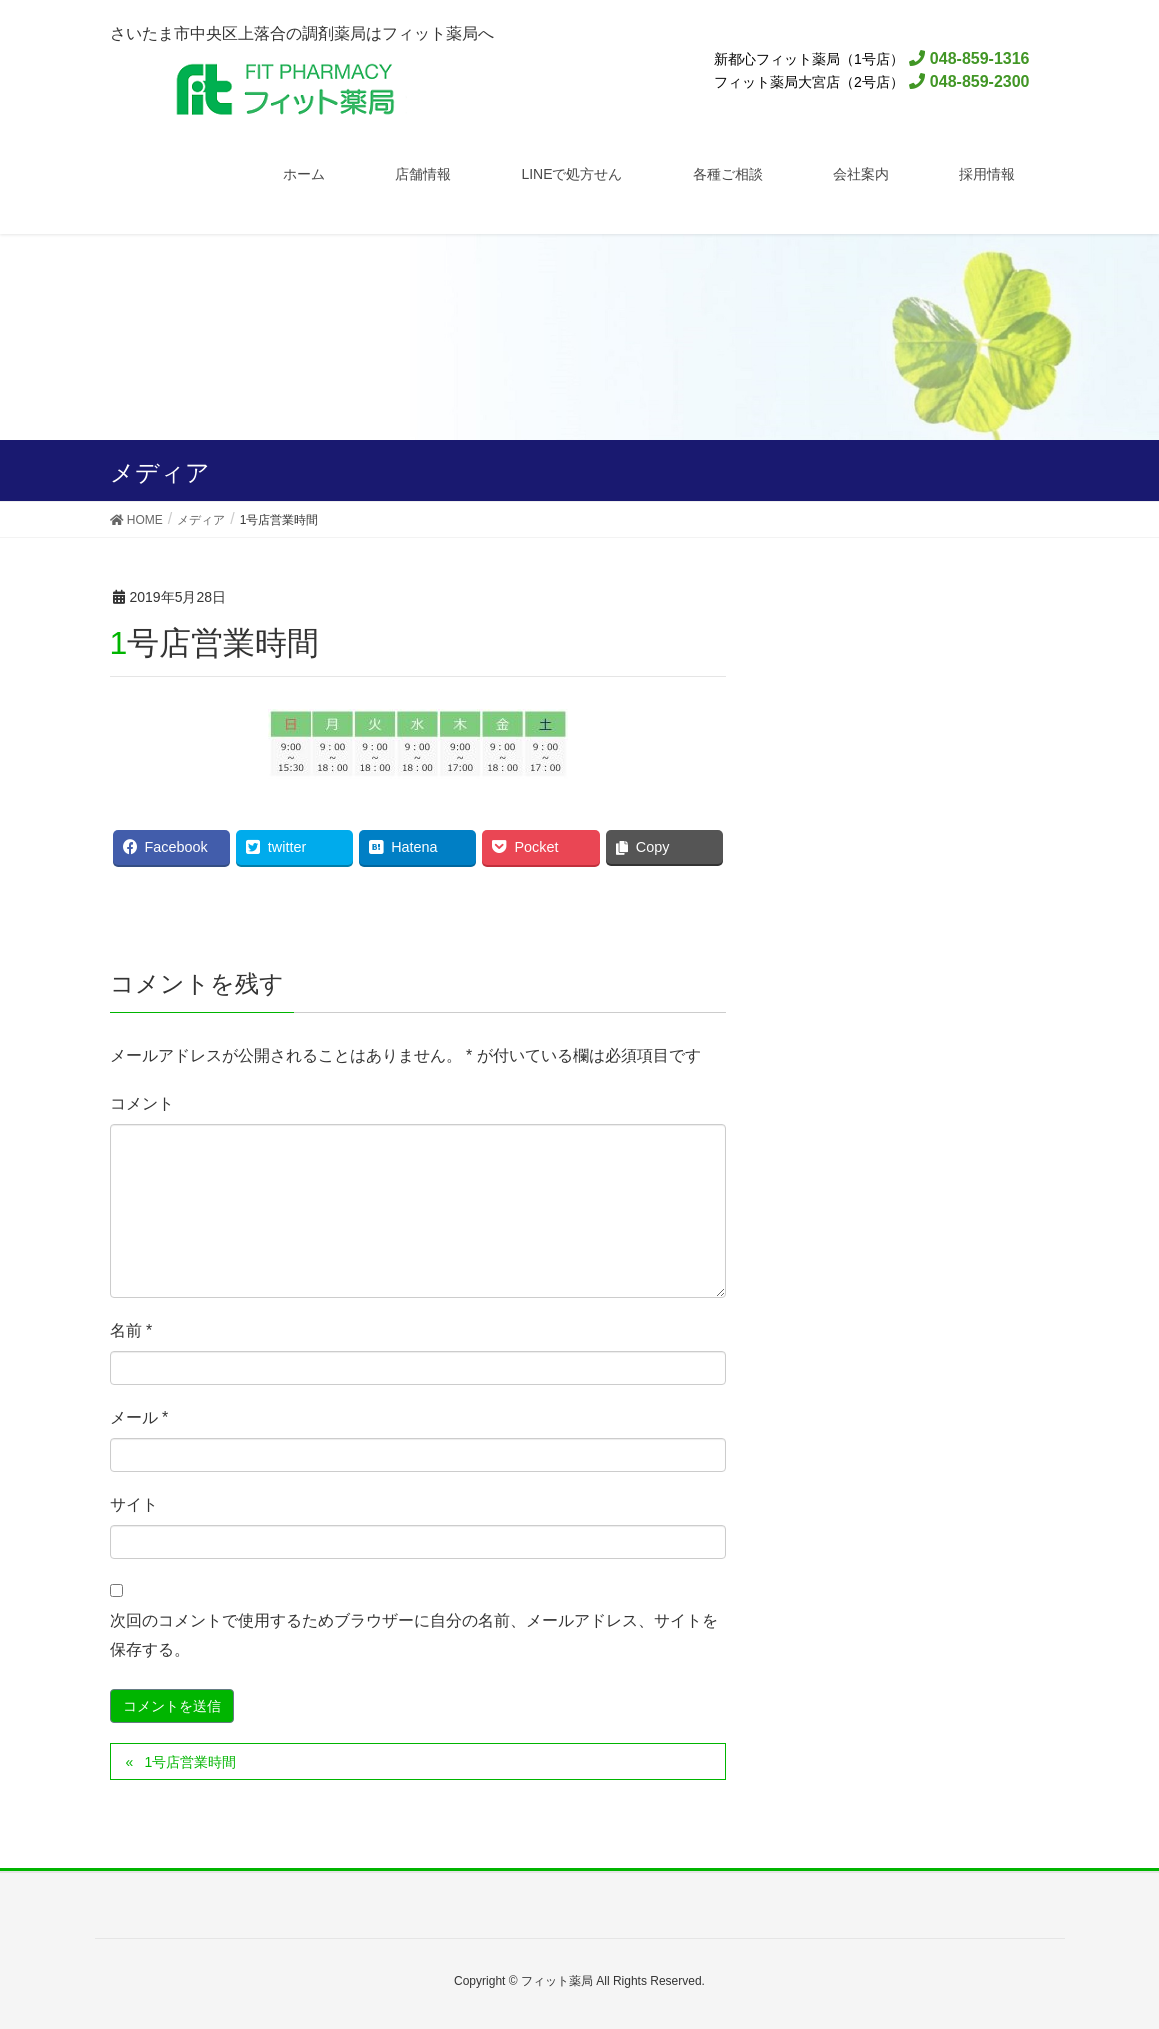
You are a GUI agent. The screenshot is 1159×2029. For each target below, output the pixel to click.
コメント (142, 1103)
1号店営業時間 (190, 1762)
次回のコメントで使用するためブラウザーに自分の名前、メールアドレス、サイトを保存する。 (414, 1635)
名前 (131, 1330)
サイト (134, 1504)
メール (139, 1417)
